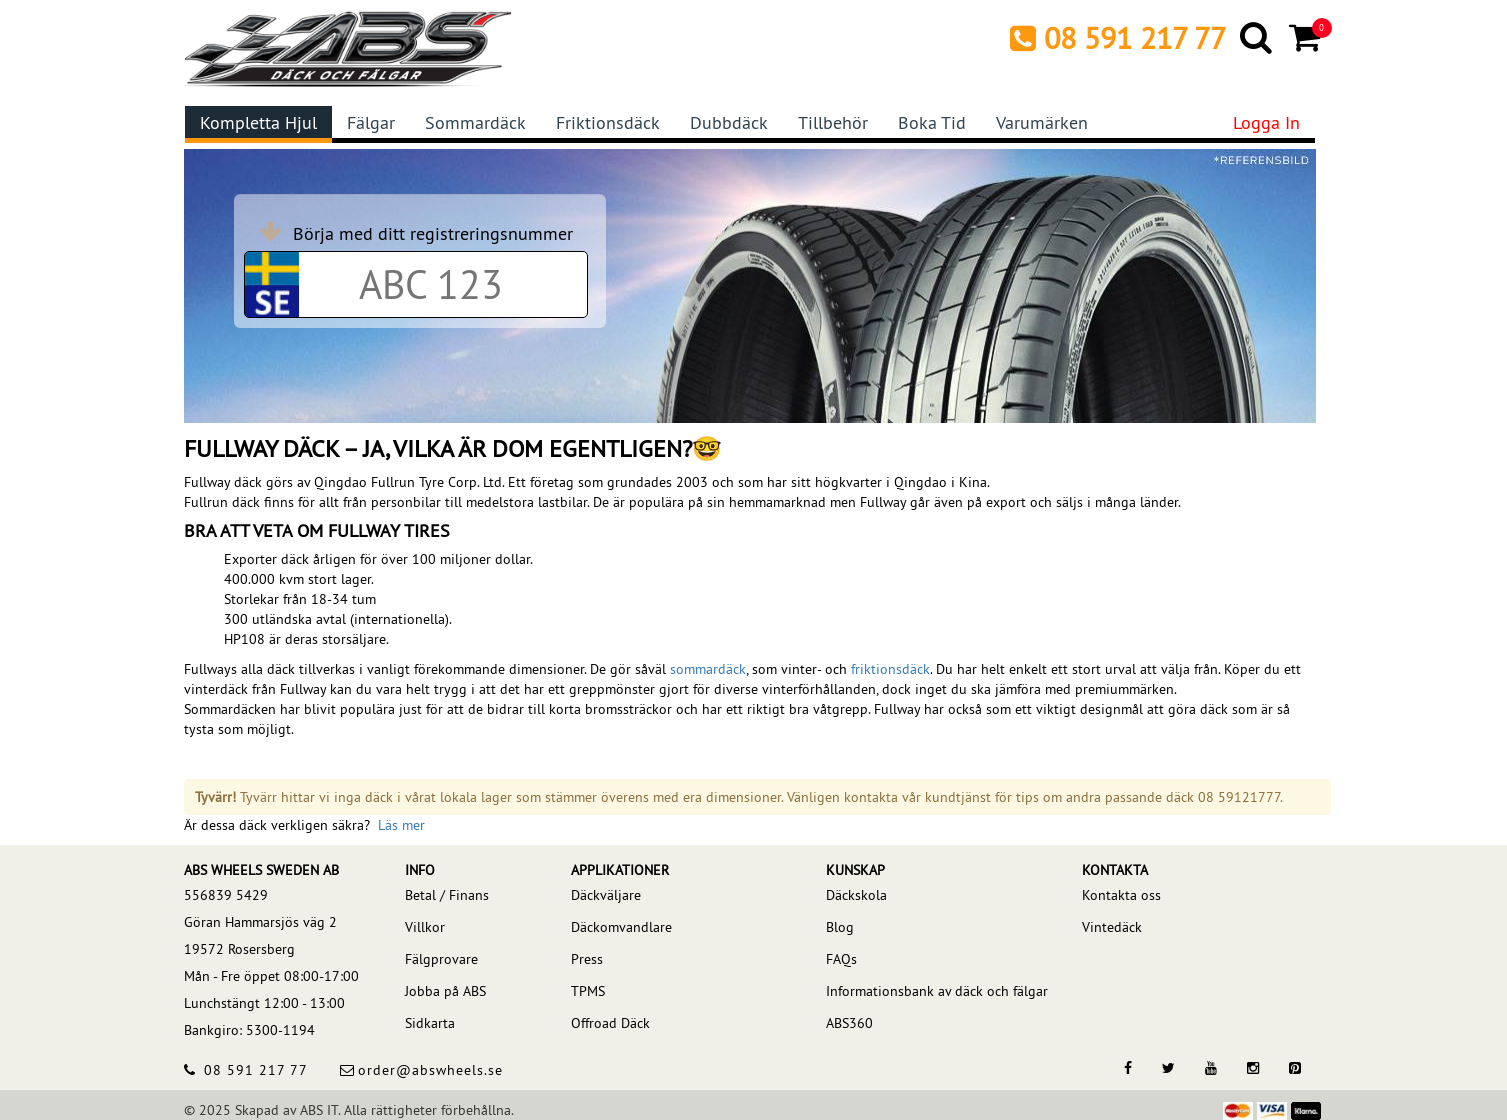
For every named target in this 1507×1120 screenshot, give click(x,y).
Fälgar (371, 122)
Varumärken (1042, 122)
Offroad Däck (610, 1023)
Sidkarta (430, 1023)
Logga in (1266, 122)
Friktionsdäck (608, 122)
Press (587, 959)
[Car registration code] (431, 284)
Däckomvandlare (621, 927)
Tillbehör (833, 122)
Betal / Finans (447, 895)
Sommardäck (475, 122)
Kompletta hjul (258, 122)
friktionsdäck (890, 669)
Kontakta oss (1121, 895)
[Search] (1257, 37)
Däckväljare (606, 895)
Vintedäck (1112, 927)
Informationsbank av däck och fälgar (937, 991)
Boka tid (932, 122)
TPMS (588, 991)
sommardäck (708, 669)
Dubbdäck (729, 122)
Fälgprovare (441, 959)
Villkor (425, 927)
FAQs (841, 959)
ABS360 (849, 1023)
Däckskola (856, 895)
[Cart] (1306, 37)
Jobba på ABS (445, 991)
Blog (840, 927)
